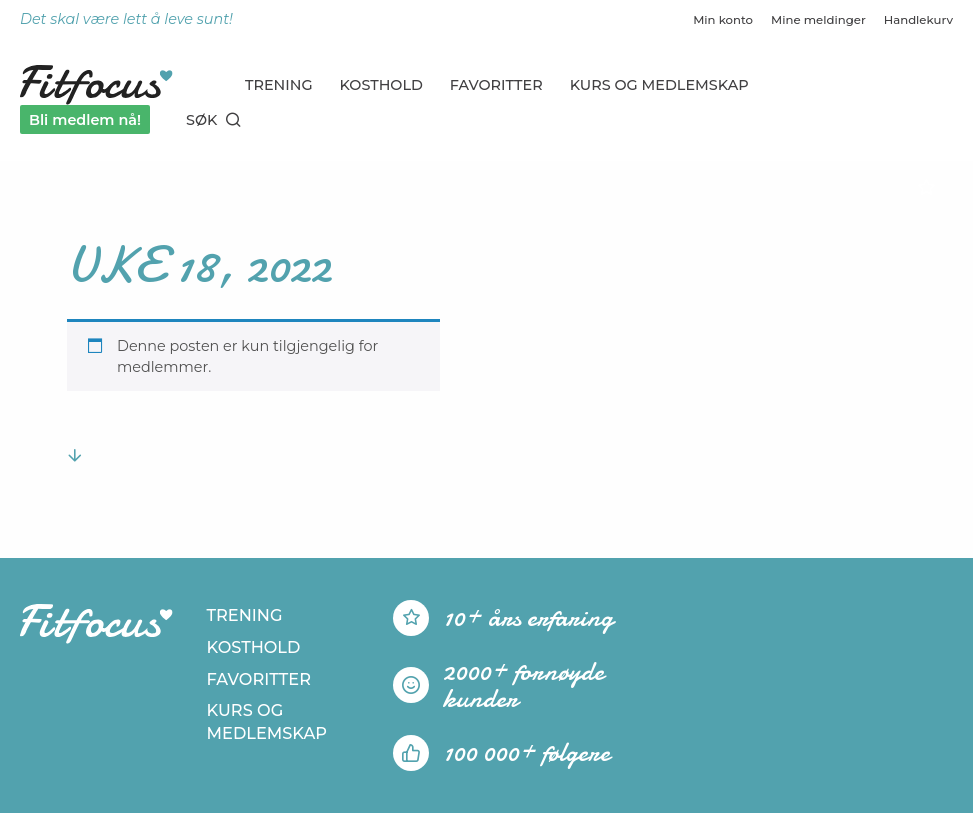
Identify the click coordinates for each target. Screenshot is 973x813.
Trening (279, 85)
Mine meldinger (818, 20)
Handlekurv (918, 20)
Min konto (723, 20)
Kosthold (381, 85)
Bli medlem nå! (85, 120)
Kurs (659, 85)
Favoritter (496, 85)
